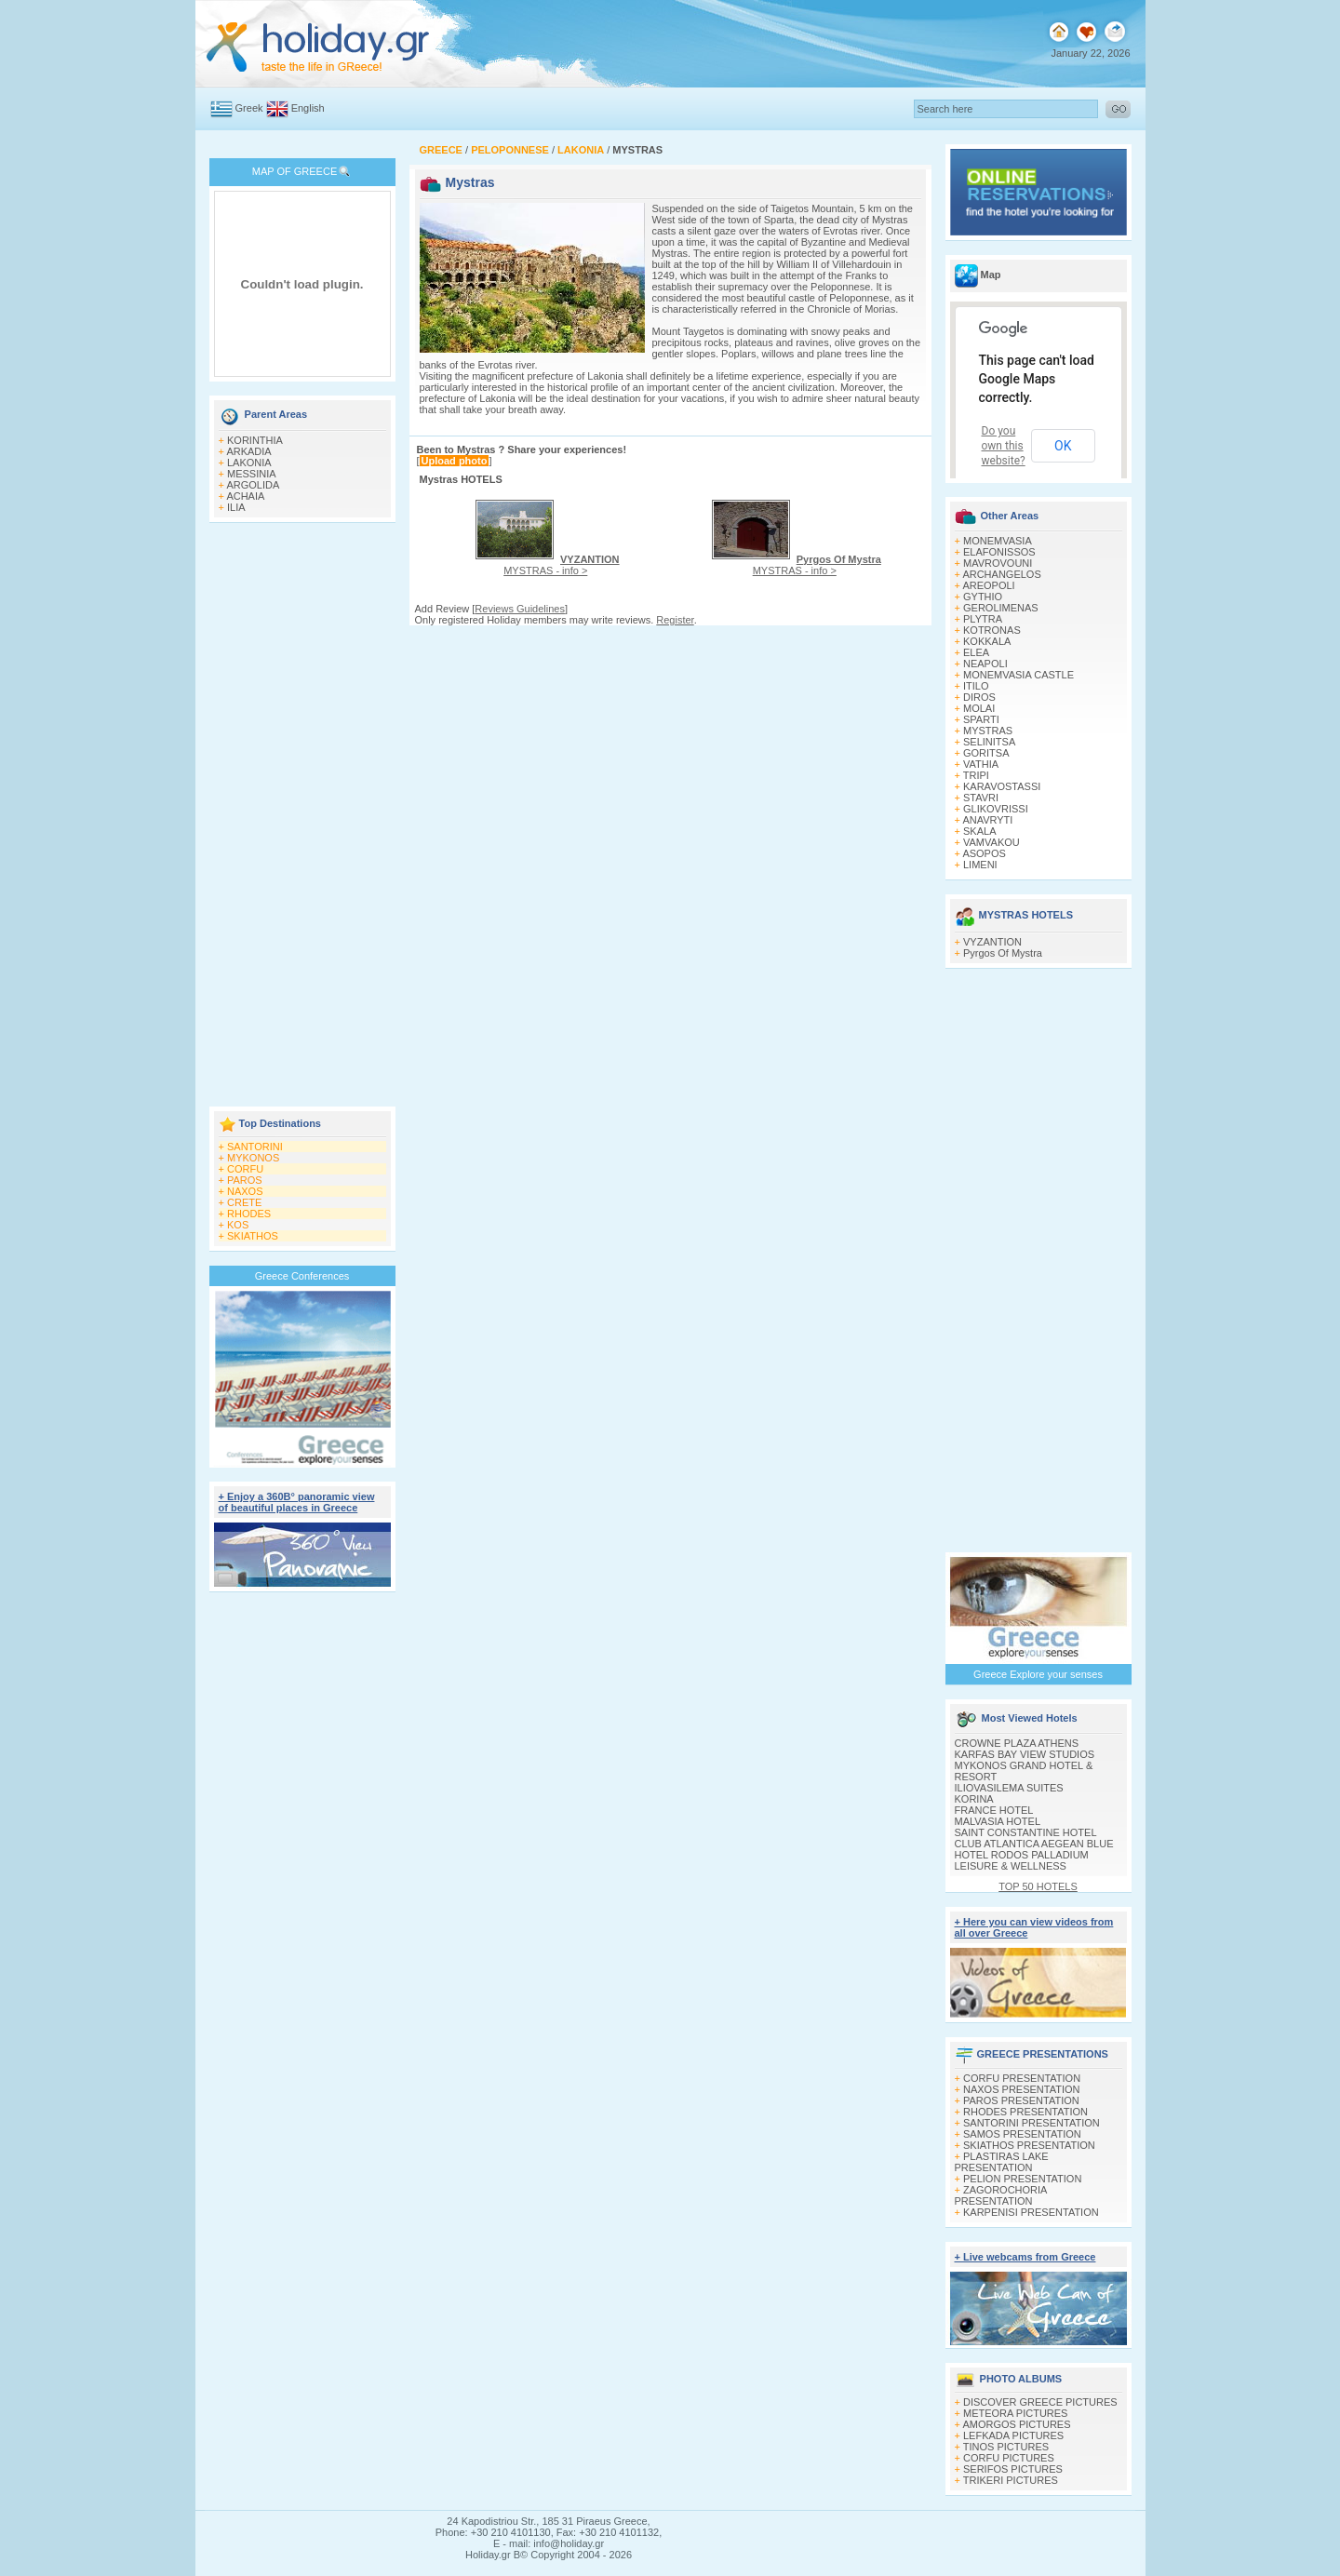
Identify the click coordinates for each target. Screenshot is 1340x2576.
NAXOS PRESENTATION (1021, 2089)
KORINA (974, 1799)
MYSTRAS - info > (561, 565)
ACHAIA (245, 496)
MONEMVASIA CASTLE (1018, 674)
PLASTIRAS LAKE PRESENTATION (1002, 2162)
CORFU (245, 1168)
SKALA (979, 831)
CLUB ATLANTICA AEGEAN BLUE (1034, 1843)
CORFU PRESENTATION (1021, 2078)
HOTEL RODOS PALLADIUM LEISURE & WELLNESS (1022, 1860)
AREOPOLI (988, 585)
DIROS (979, 697)
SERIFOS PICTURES (1013, 2469)
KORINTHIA (255, 440)
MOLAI (979, 708)
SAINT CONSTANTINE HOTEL (1026, 1832)
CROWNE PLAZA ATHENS (1017, 1743)
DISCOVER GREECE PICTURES (1040, 2402)
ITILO (976, 685)
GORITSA (986, 752)
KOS (237, 1224)
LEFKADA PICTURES (1013, 2435)
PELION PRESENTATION (1022, 2178)
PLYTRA (982, 618)
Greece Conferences (302, 1275)
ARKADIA (248, 451)
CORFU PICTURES (1008, 2457)
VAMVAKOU (991, 842)
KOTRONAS (992, 630)
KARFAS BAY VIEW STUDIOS (1025, 1754)
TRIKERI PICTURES (1010, 2480)
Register (674, 619)
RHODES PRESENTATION (1025, 2111)
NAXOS (245, 1191)
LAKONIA (249, 462)
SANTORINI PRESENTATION (1031, 2122)
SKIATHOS (252, 1235)
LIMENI (980, 864)
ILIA (236, 507)
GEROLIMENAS (1000, 607)
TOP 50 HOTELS (1038, 1886)
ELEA (976, 652)
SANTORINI (255, 1146)
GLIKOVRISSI (995, 808)
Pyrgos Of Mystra (1002, 953)
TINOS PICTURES (1006, 2446)
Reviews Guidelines (520, 608)
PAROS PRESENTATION (1021, 2100)
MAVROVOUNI (997, 563)
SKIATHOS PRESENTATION (1029, 2145)
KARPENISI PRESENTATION (1031, 2212)
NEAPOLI (985, 663)
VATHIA (980, 764)
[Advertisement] (302, 816)
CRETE (244, 1202)
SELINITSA (989, 741)
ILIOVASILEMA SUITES (1009, 1787)
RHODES (249, 1213)
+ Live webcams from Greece (1025, 2256)
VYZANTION (992, 941)
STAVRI (980, 797)
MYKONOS (253, 1157)
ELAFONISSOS (999, 551)
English (308, 108)
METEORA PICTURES (1015, 2413)
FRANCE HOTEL (994, 1810)
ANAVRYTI (987, 819)
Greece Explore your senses (1038, 1674)
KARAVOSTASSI (1001, 786)
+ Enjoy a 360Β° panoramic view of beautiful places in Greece (297, 1502)
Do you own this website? (1003, 445)
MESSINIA (251, 473)
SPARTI (981, 719)
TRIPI (976, 775)
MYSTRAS (987, 730)
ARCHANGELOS (1001, 574)
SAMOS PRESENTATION (1022, 2134)
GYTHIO (982, 596)
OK (1062, 445)
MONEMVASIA (997, 540)
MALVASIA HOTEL (998, 1821)
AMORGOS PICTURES (1016, 2424)
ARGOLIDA (252, 484)
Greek (249, 108)
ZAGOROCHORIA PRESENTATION (1001, 2195)
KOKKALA (987, 641)
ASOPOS (983, 853)
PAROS (244, 1180)
